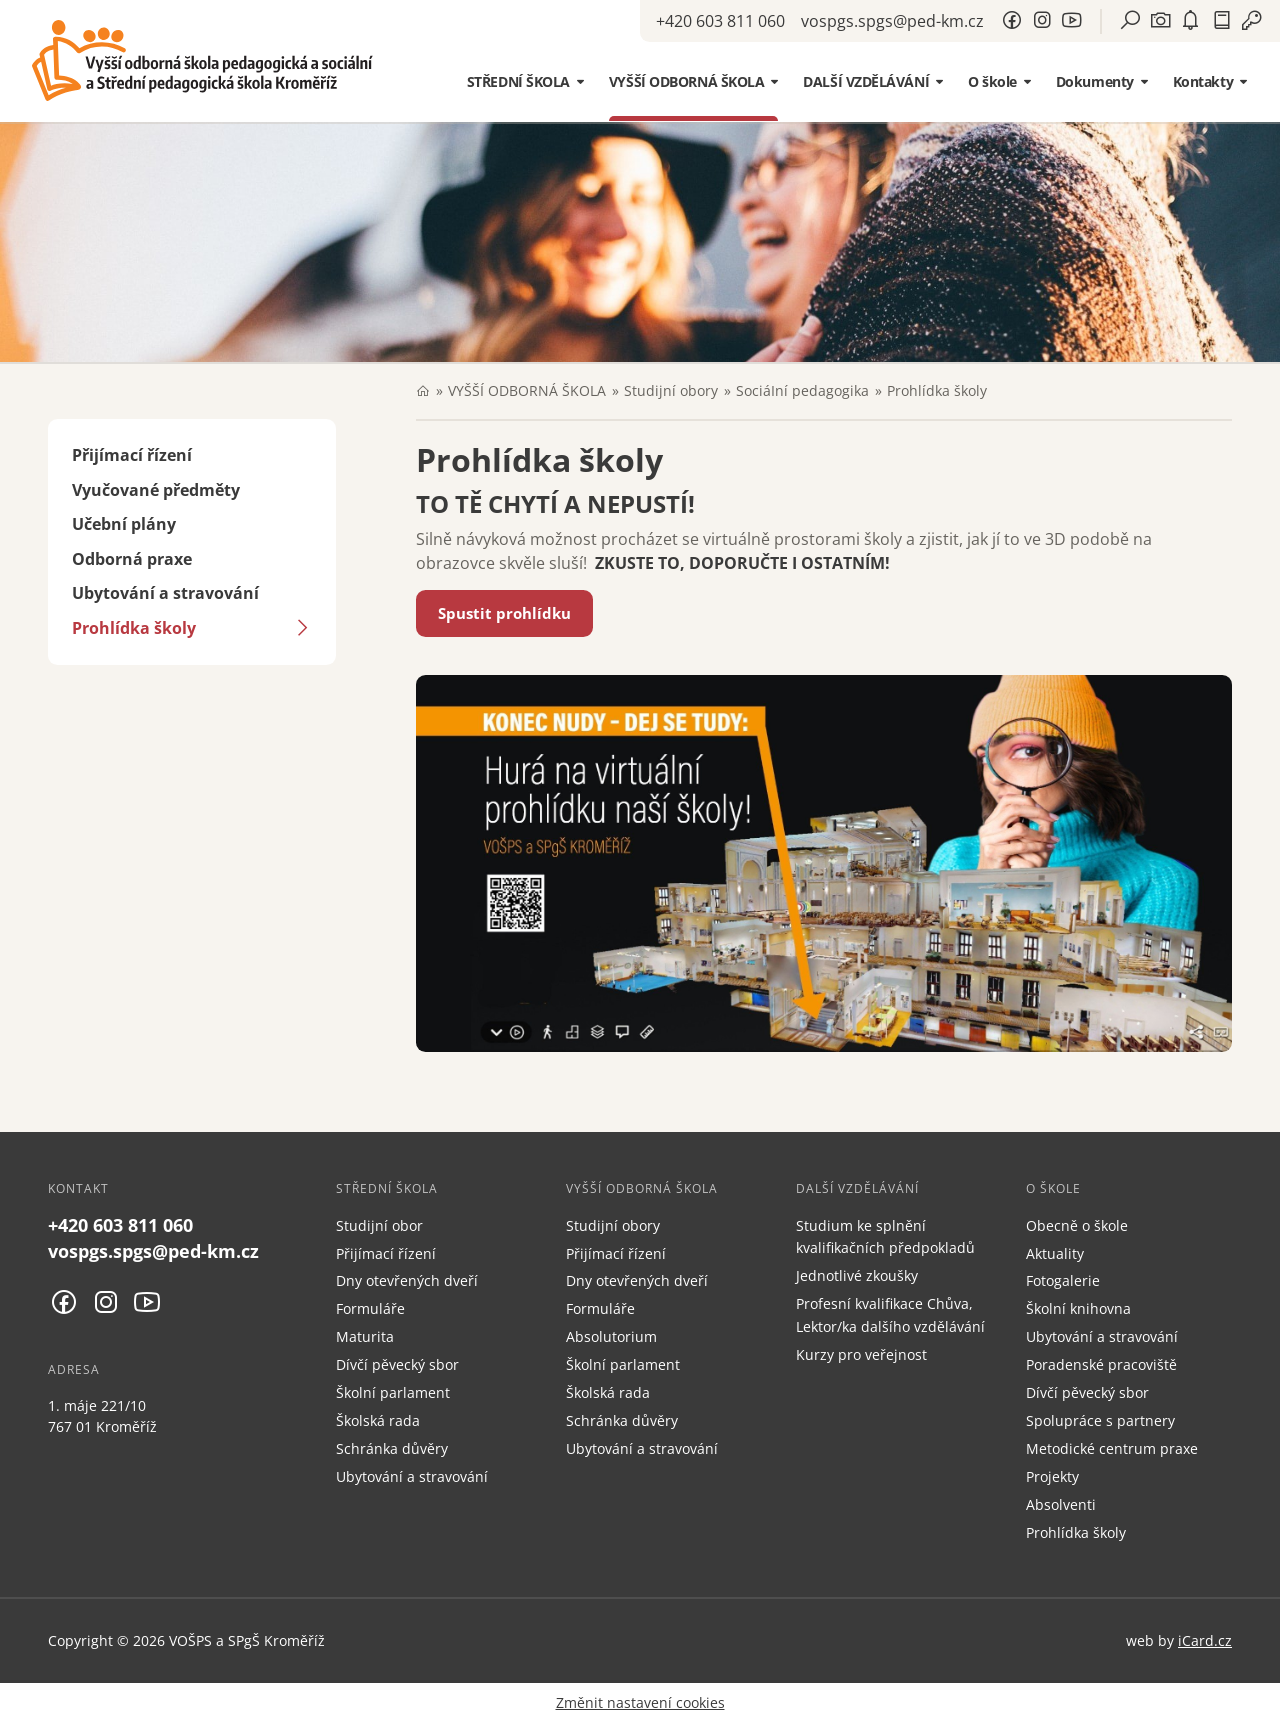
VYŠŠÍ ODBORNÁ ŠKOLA (527, 390)
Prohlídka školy (134, 628)
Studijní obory (671, 390)
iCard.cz (1205, 1640)
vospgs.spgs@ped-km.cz (892, 21)
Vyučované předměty (156, 490)
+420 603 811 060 (720, 21)
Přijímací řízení (132, 455)
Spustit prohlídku (504, 613)
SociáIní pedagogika (802, 390)
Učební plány (124, 524)
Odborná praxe (132, 559)
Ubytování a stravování (165, 593)
